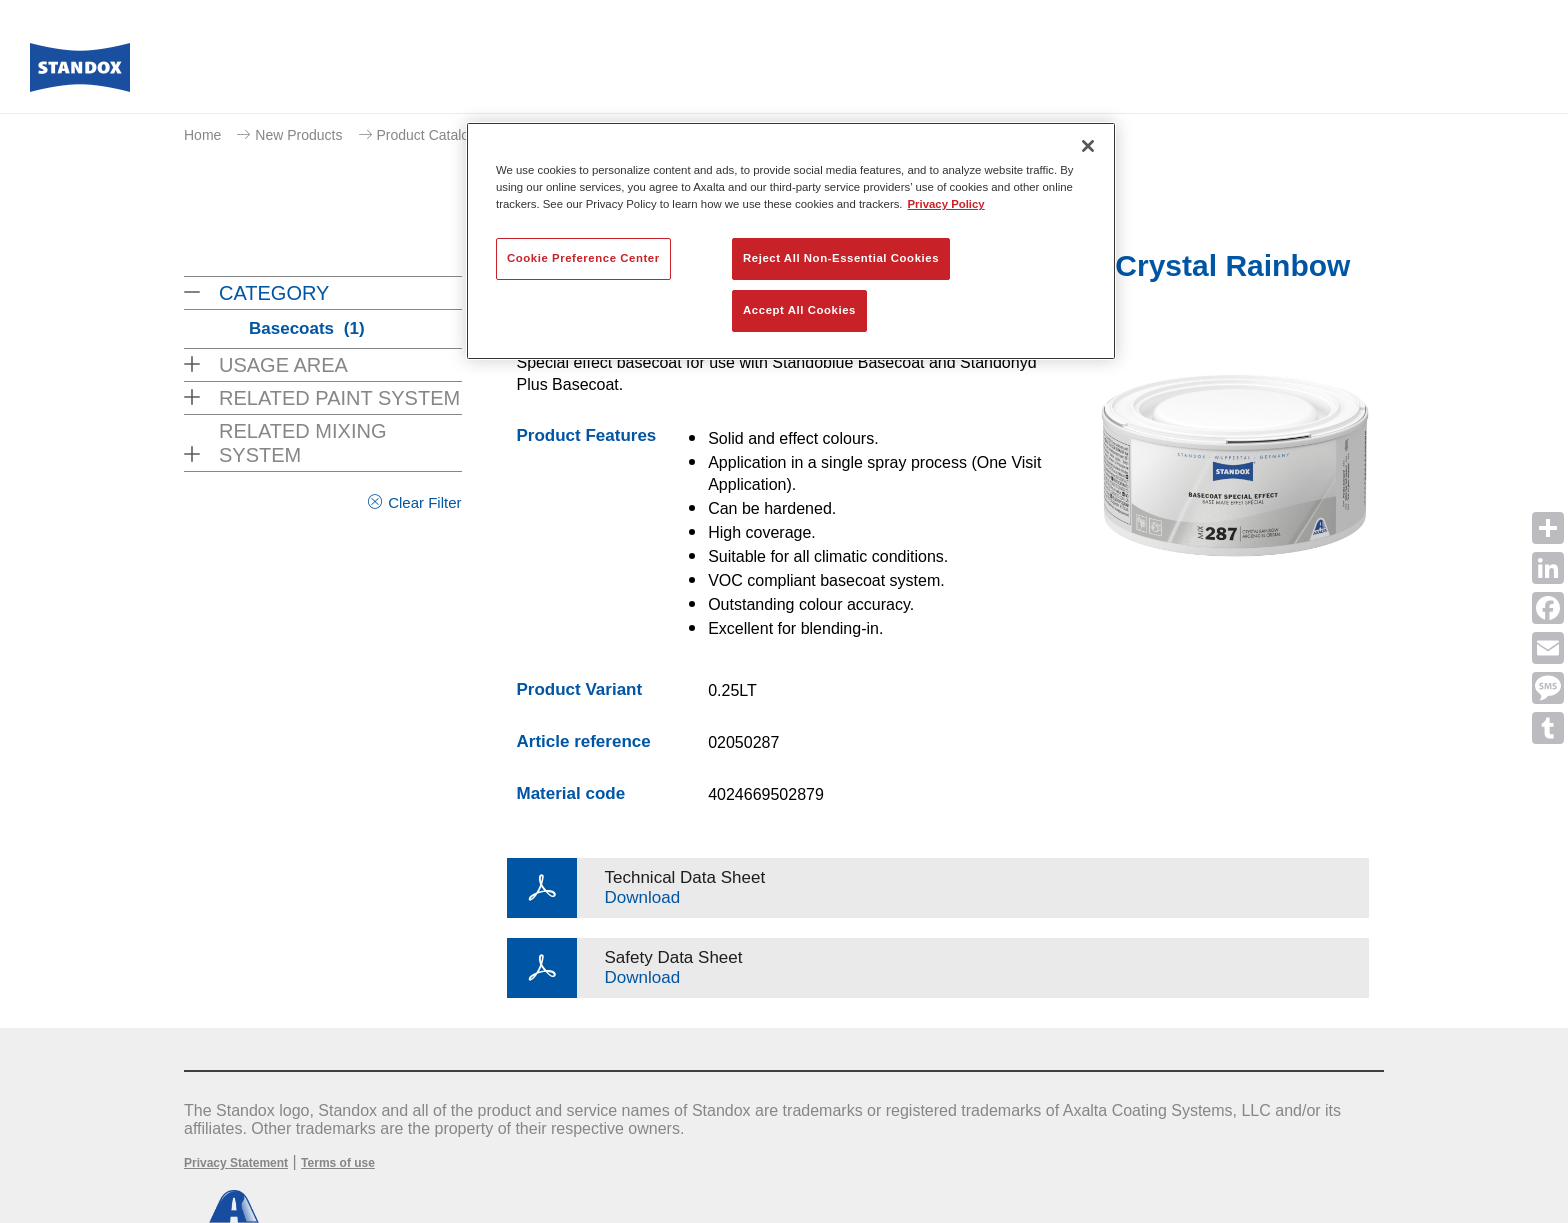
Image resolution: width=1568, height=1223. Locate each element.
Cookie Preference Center (583, 258)
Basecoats (307, 328)
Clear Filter (424, 502)
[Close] (1088, 146)
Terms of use (338, 1163)
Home (202, 135)
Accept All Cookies (799, 310)
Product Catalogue (435, 135)
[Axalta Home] (80, 73)
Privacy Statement (236, 1163)
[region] (791, 241)
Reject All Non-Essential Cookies (841, 258)
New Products (298, 135)
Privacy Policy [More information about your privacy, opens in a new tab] (946, 204)
